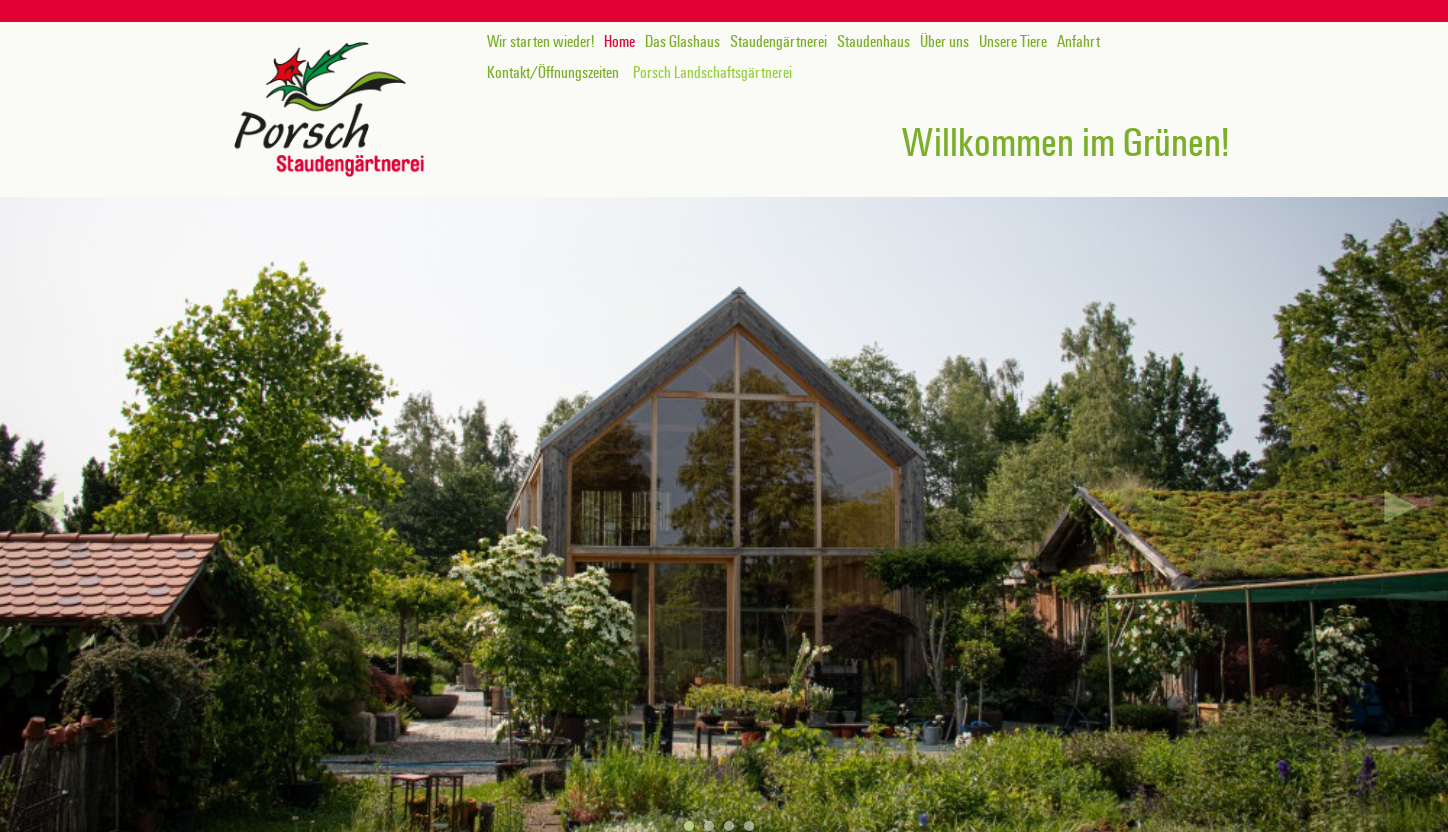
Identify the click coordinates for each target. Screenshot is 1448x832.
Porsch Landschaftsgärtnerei (712, 73)
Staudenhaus (873, 42)
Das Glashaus (682, 42)
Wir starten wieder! (540, 42)
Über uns (944, 42)
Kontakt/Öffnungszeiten (553, 73)
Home (619, 42)
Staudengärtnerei (778, 42)
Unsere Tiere (1013, 42)
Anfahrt (1078, 42)
